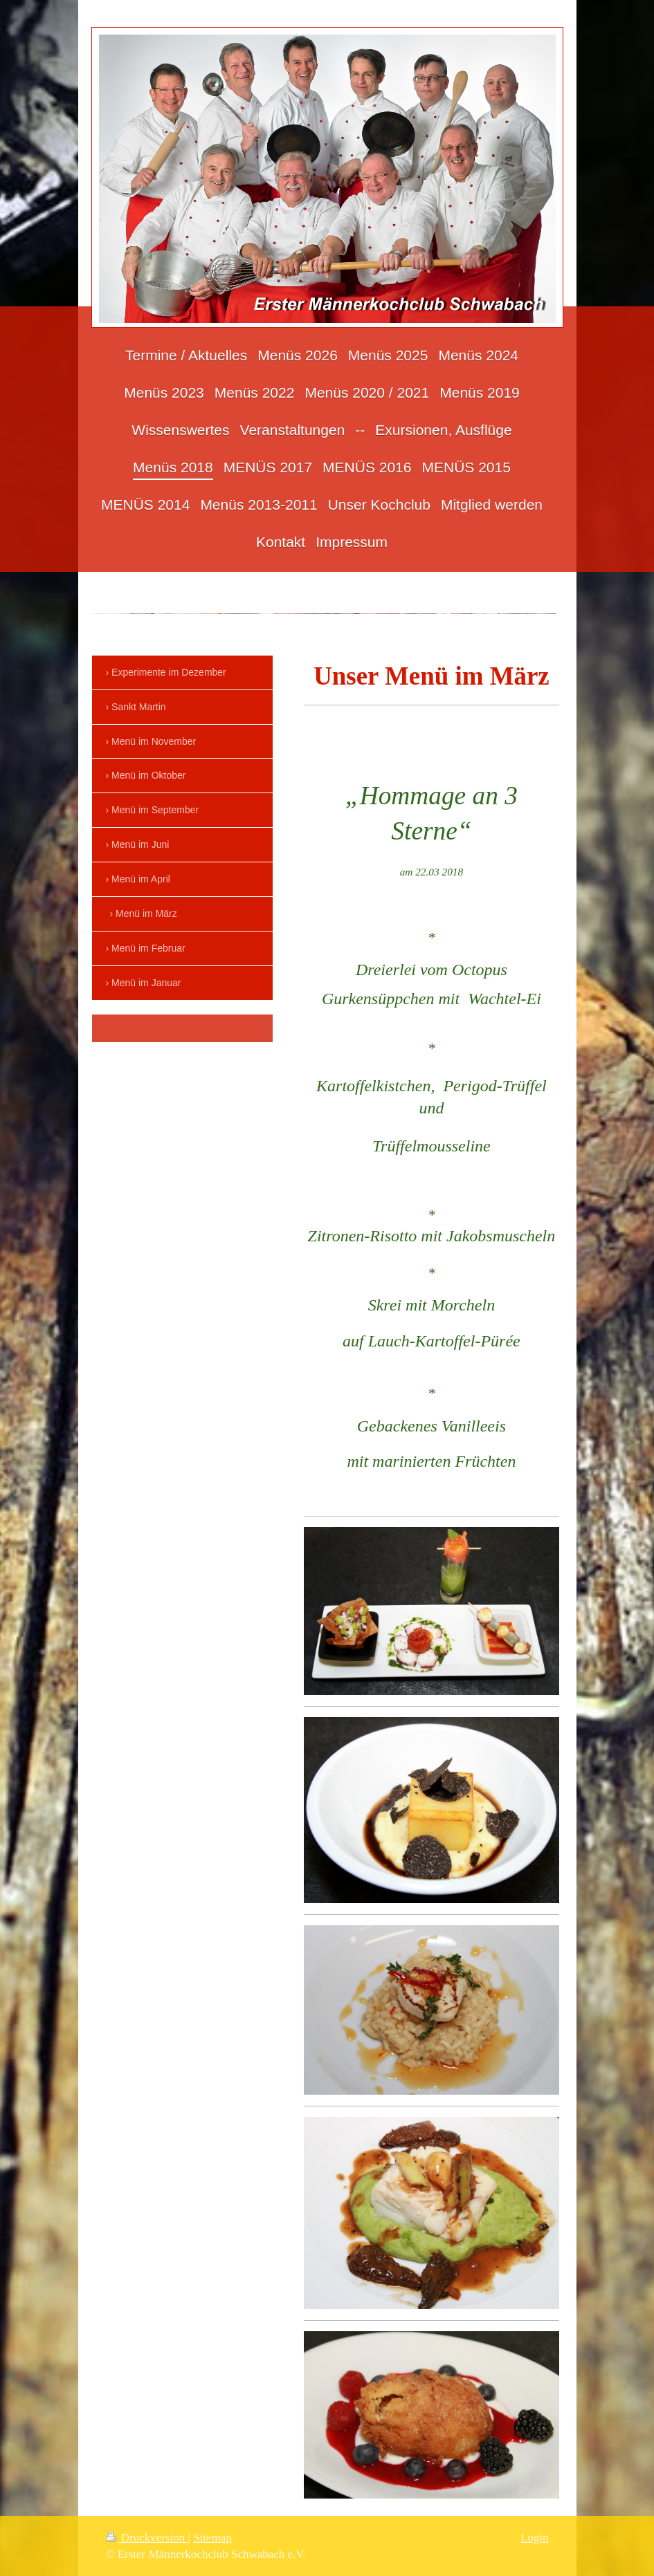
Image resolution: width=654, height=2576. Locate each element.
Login (534, 2537)
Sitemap (212, 2537)
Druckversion (147, 2537)
